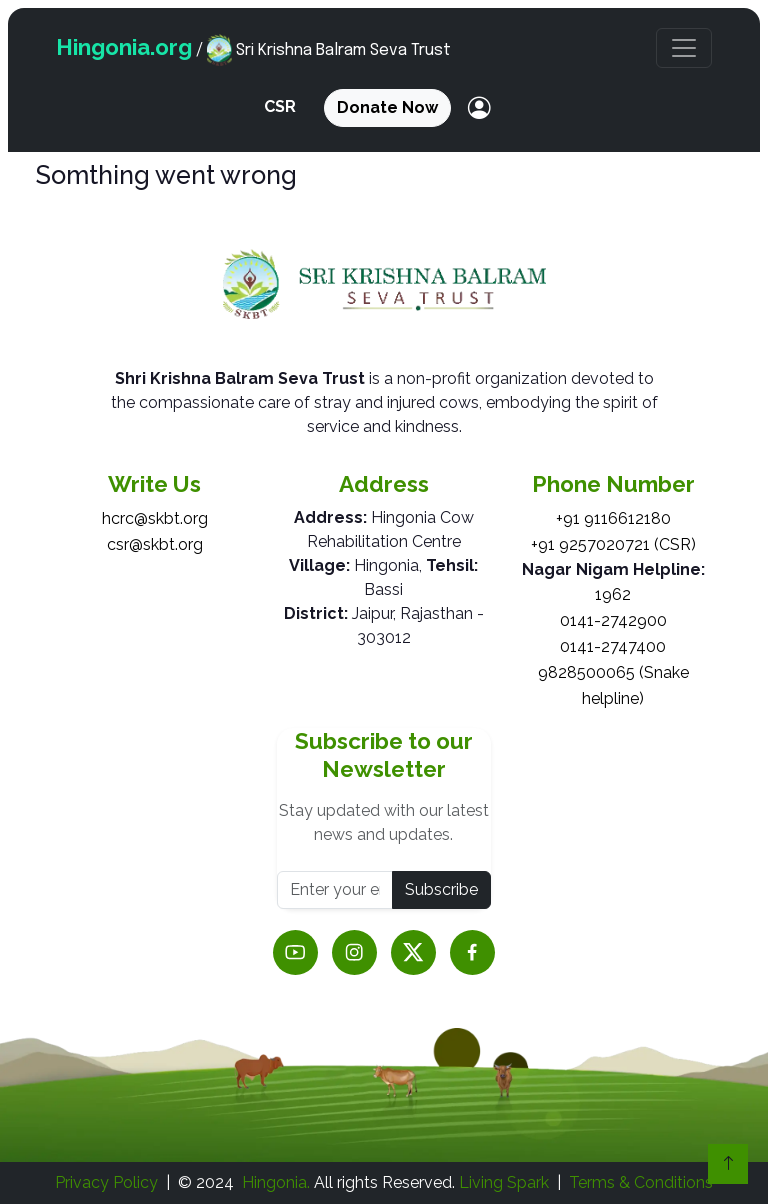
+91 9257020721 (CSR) (613, 544)
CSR (280, 106)
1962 (613, 594)
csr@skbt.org (155, 544)
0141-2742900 (613, 620)
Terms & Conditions (641, 1182)
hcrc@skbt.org (155, 518)
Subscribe (441, 889)
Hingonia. (276, 1182)
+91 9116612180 (613, 518)
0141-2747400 (613, 646)
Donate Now (387, 107)
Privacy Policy (106, 1182)
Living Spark (504, 1182)
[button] (684, 48)
